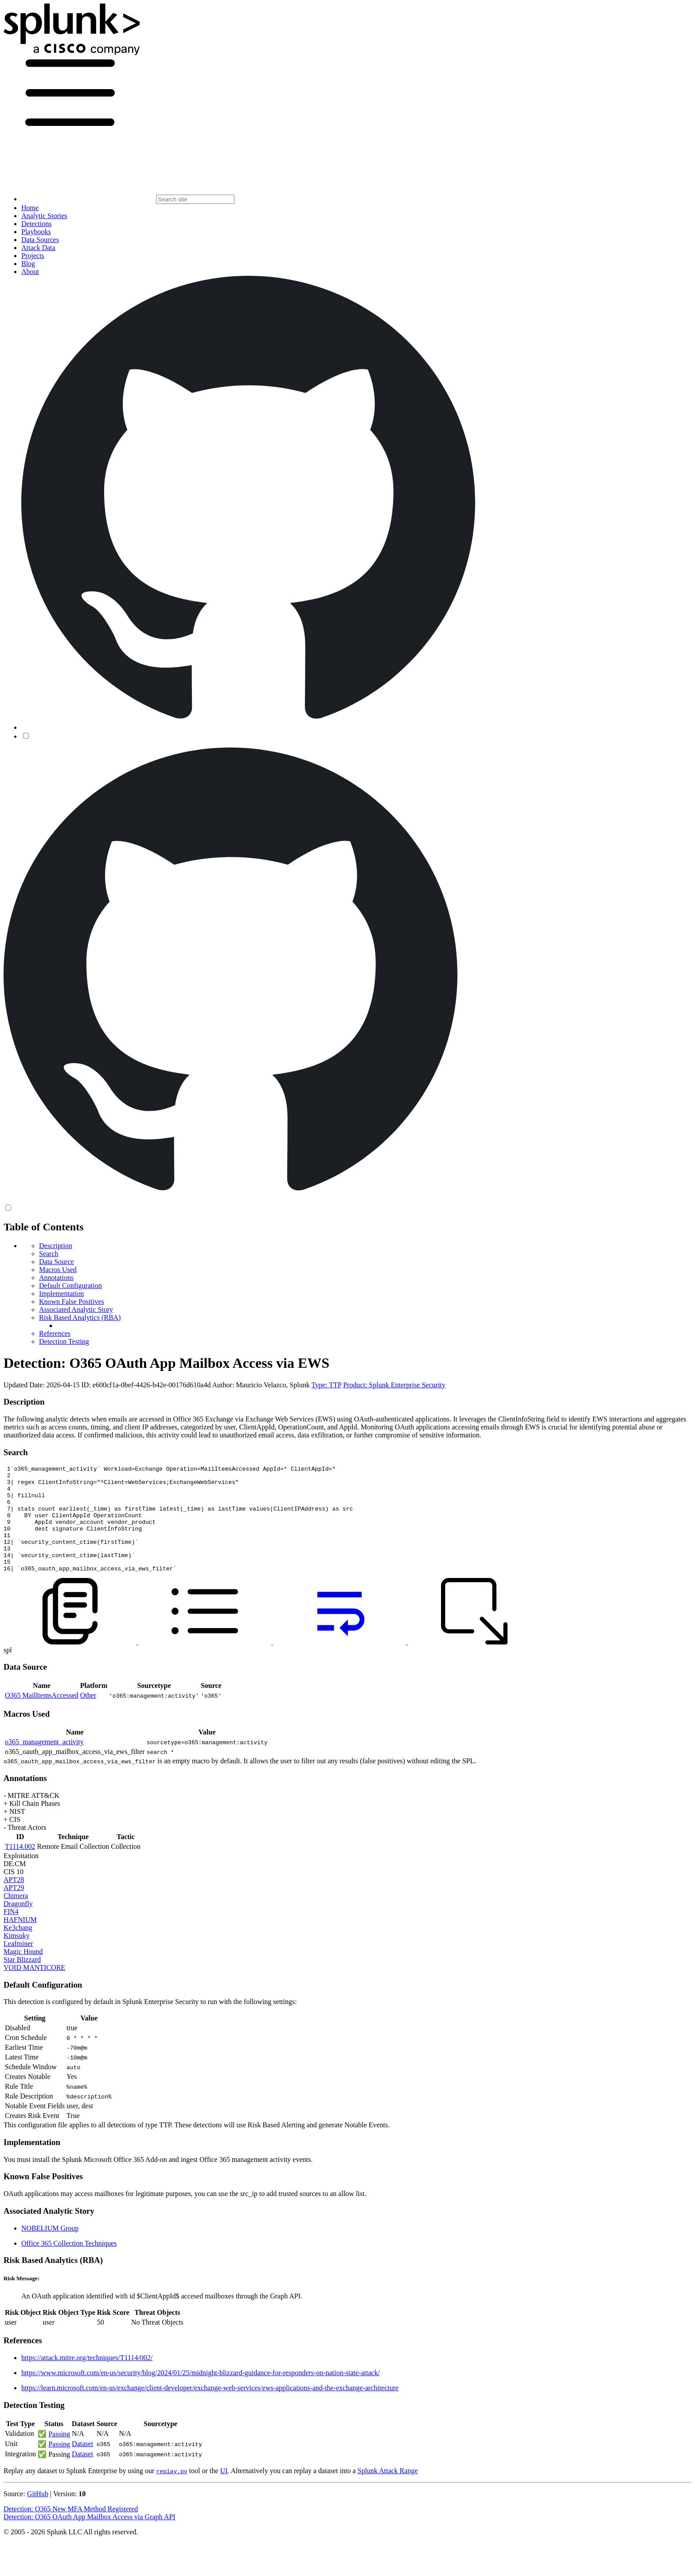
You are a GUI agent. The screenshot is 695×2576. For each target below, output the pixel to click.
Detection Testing (64, 1341)
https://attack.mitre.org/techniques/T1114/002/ (86, 2379)
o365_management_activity (44, 1763)
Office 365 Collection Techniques (69, 2264)
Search (49, 1253)
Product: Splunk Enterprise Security (394, 1385)
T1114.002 (20, 1867)
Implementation (61, 1293)
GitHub (37, 2515)
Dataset (82, 2465)
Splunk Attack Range (387, 2492)
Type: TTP (326, 1385)
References (54, 1333)
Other (88, 1716)
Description (55, 1245)
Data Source (56, 1261)
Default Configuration (70, 1285)
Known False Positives (71, 1301)
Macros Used (58, 1269)
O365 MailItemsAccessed (41, 1716)
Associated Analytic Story (76, 1309)
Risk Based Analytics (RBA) (80, 1317)
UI (223, 2492)
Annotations (56, 1277)
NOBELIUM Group (49, 2249)
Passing (59, 2455)
